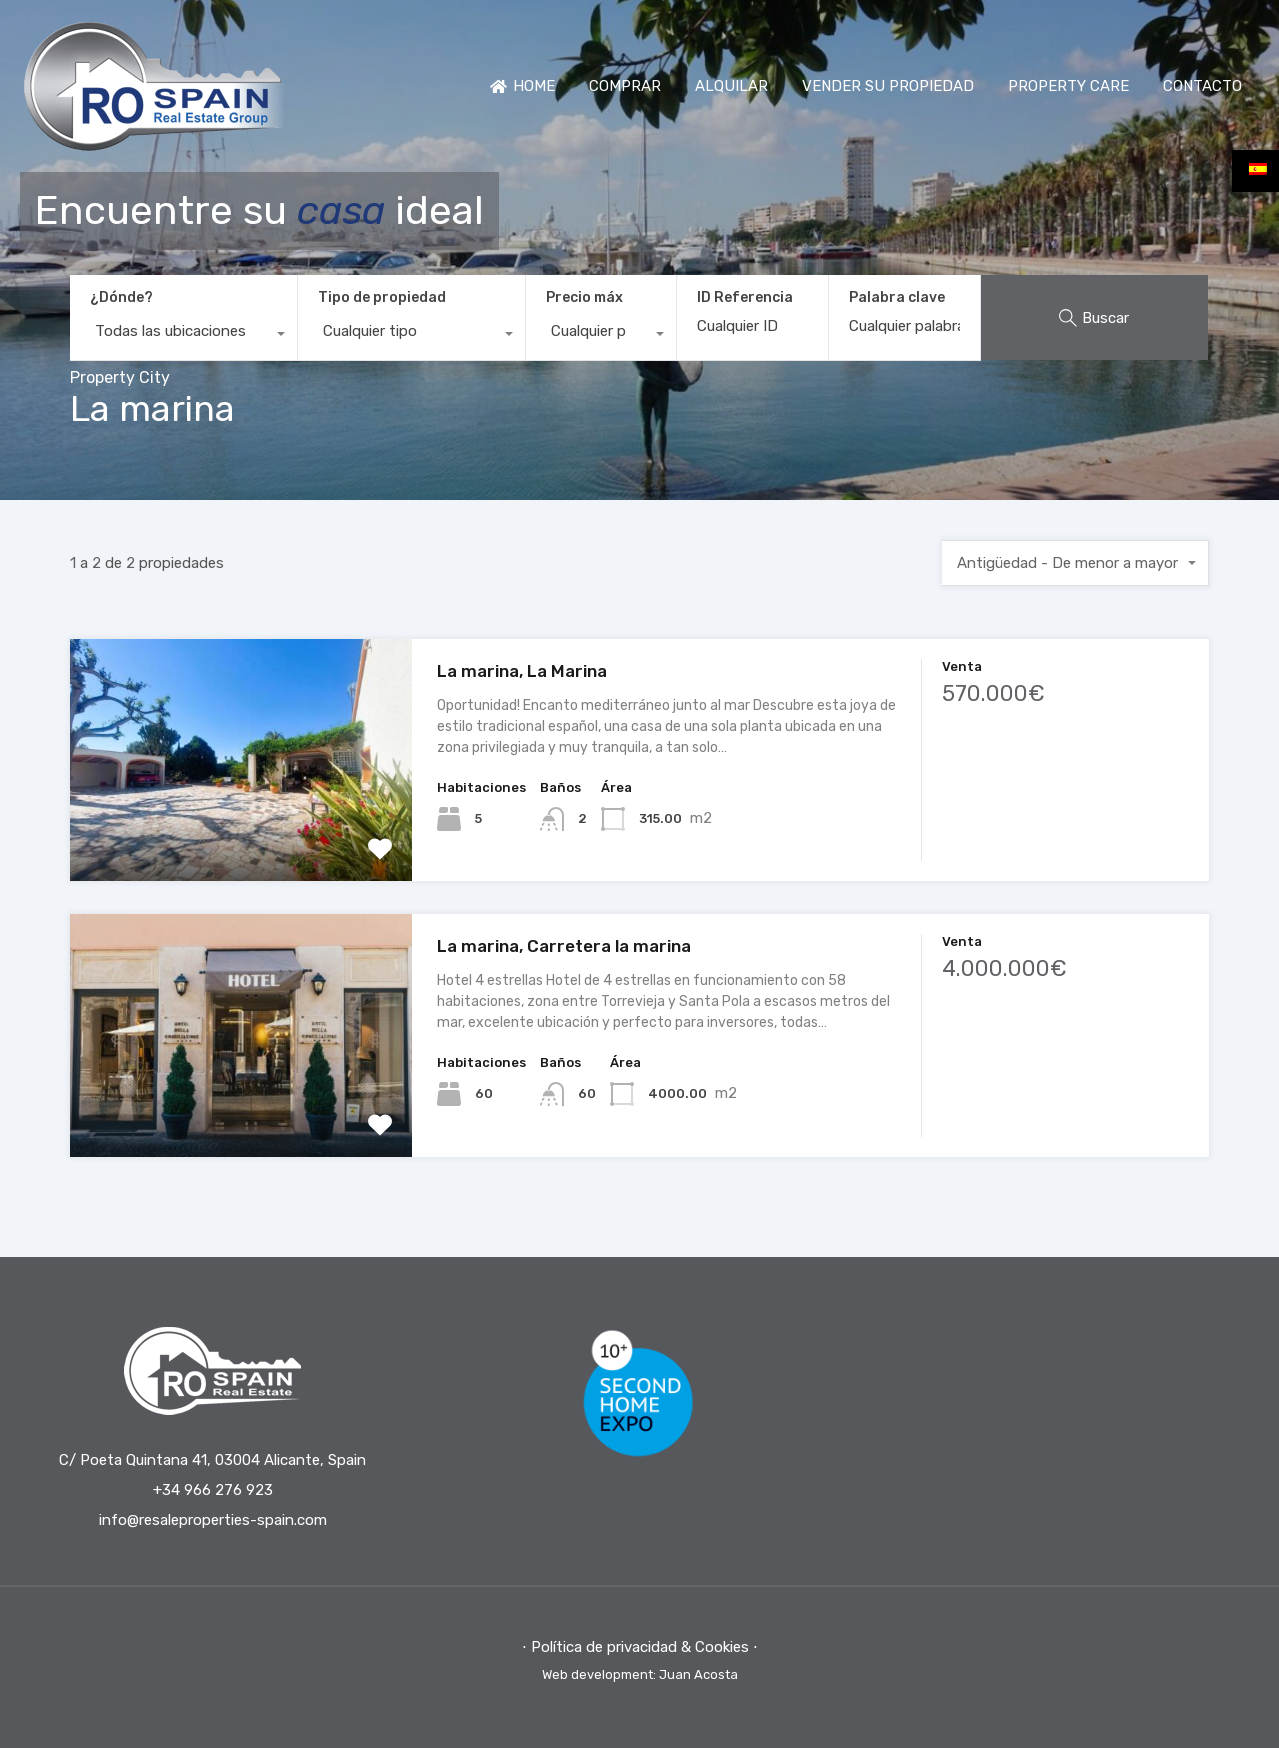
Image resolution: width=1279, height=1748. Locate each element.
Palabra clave (897, 298)
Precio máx (584, 297)
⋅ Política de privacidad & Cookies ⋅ (640, 1647)
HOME (522, 86)
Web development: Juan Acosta (640, 1674)
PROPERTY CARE (1068, 86)
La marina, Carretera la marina (564, 946)
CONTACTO (1202, 86)
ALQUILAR (731, 86)
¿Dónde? (121, 297)
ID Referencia (745, 298)
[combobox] (183, 336)
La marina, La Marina (522, 671)
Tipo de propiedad (382, 297)
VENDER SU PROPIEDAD (888, 86)
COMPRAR (625, 86)
